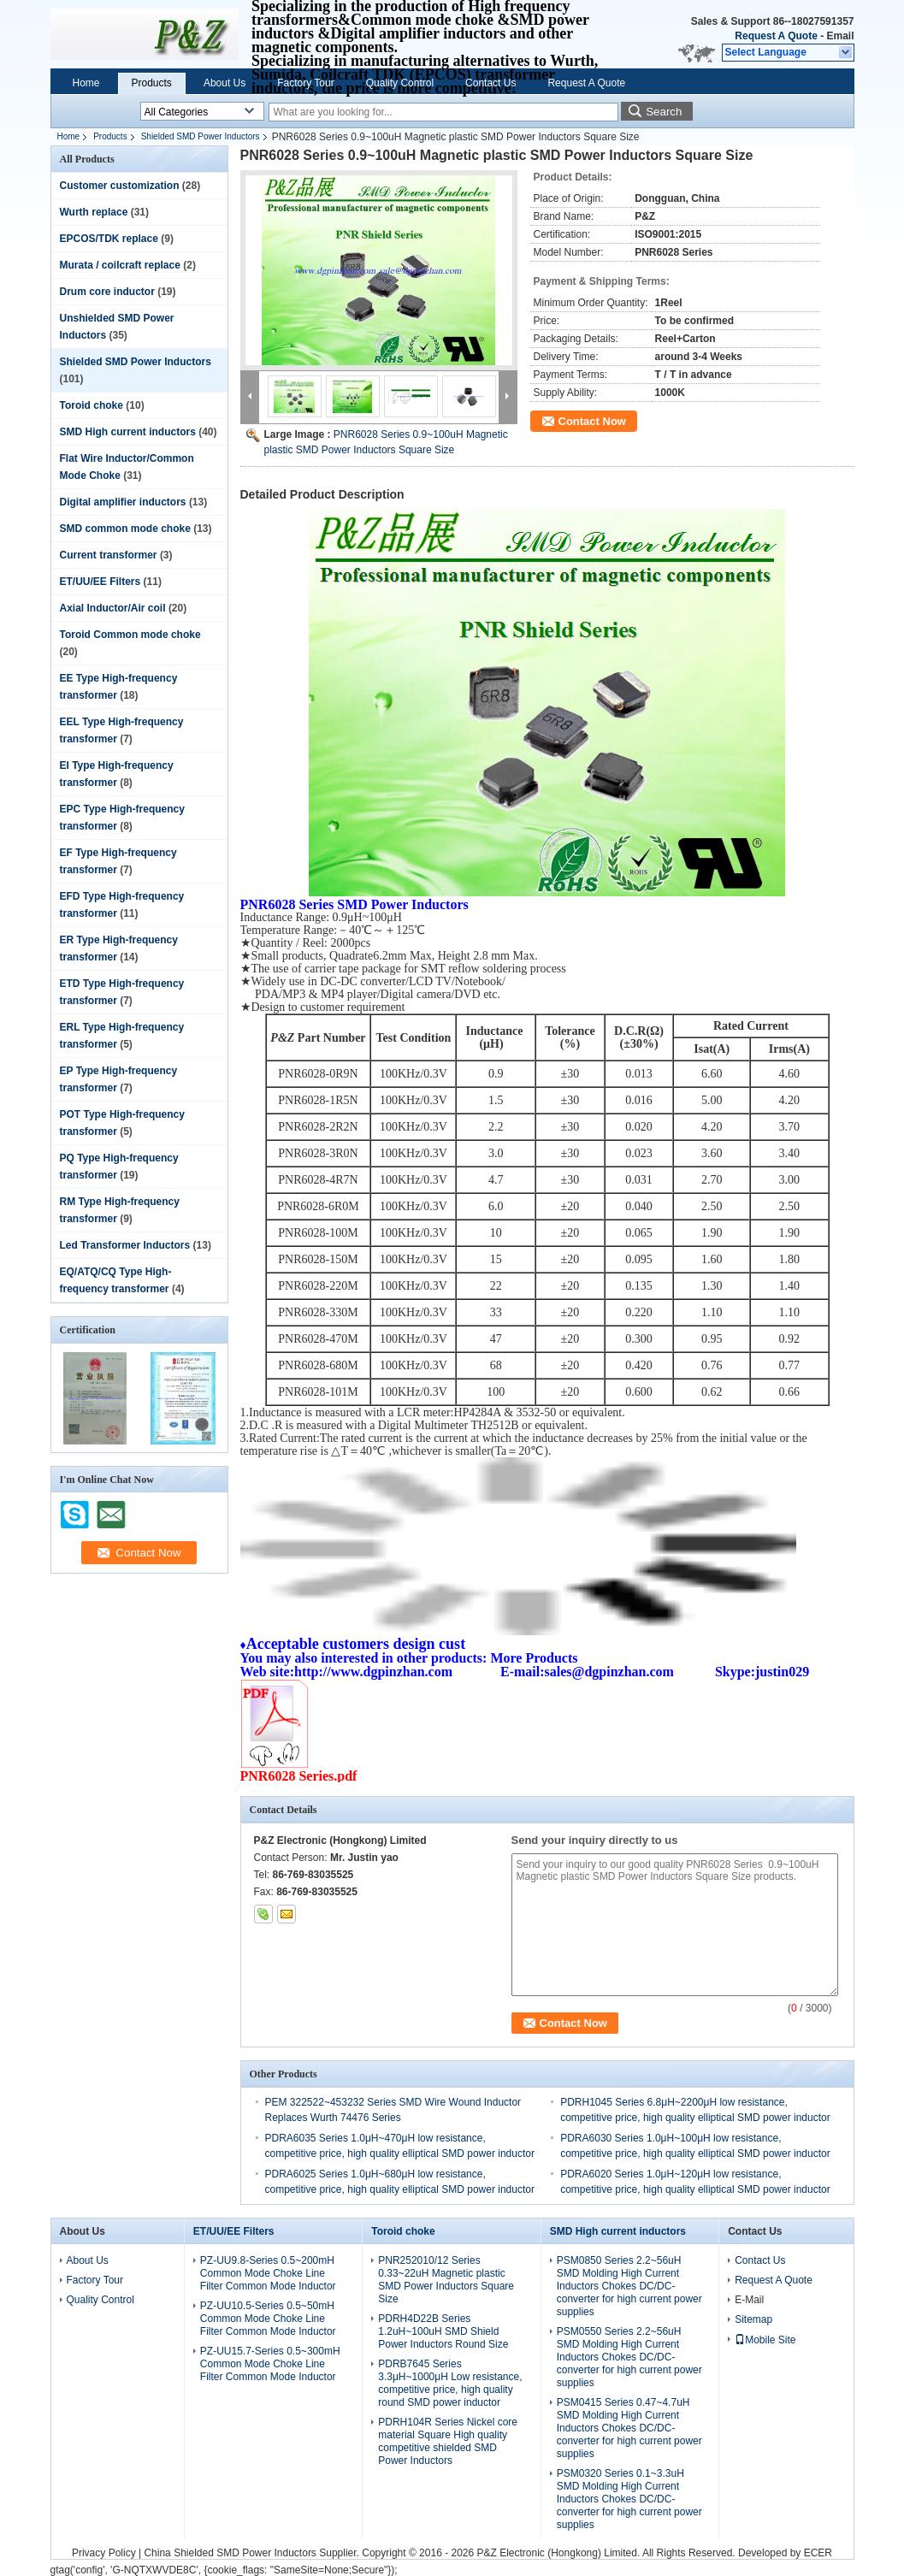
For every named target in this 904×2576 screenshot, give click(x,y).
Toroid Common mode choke (130, 635)
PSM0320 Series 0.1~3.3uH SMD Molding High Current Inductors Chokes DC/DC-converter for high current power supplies (629, 2499)
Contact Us (490, 83)
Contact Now (592, 421)
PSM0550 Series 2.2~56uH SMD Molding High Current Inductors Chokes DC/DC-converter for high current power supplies (629, 2357)
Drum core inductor (107, 292)
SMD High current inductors (128, 432)
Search (664, 111)
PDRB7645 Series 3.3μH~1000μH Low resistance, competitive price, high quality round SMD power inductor (450, 2383)
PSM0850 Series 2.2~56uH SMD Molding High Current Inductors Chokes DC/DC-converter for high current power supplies (629, 2286)
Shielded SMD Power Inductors (200, 136)
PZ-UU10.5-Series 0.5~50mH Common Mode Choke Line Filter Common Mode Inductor (268, 2318)
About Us (224, 83)
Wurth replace (94, 212)
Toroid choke (91, 405)
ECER (818, 2553)
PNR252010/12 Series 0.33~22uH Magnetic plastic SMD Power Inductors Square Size (446, 2279)
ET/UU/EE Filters (100, 582)
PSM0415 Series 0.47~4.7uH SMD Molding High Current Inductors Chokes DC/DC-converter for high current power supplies (629, 2428)
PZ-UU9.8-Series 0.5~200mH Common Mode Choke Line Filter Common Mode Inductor (268, 2273)
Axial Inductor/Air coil (113, 608)
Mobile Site (765, 2340)
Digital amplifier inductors (123, 502)
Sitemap (753, 2319)
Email (840, 36)
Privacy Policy (104, 2553)
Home (86, 83)
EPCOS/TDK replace (109, 239)
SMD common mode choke (125, 529)
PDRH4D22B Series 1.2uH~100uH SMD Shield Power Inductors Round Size (443, 2331)
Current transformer (108, 555)
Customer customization (120, 186)
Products (152, 83)
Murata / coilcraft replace (120, 265)
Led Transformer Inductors (125, 1245)
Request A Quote (776, 36)
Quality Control (400, 83)
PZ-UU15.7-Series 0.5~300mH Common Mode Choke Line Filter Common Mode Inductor (270, 2364)
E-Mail (749, 2300)
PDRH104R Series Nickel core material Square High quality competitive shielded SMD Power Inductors (447, 2441)
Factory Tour (305, 83)
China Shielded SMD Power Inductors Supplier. (253, 2553)
